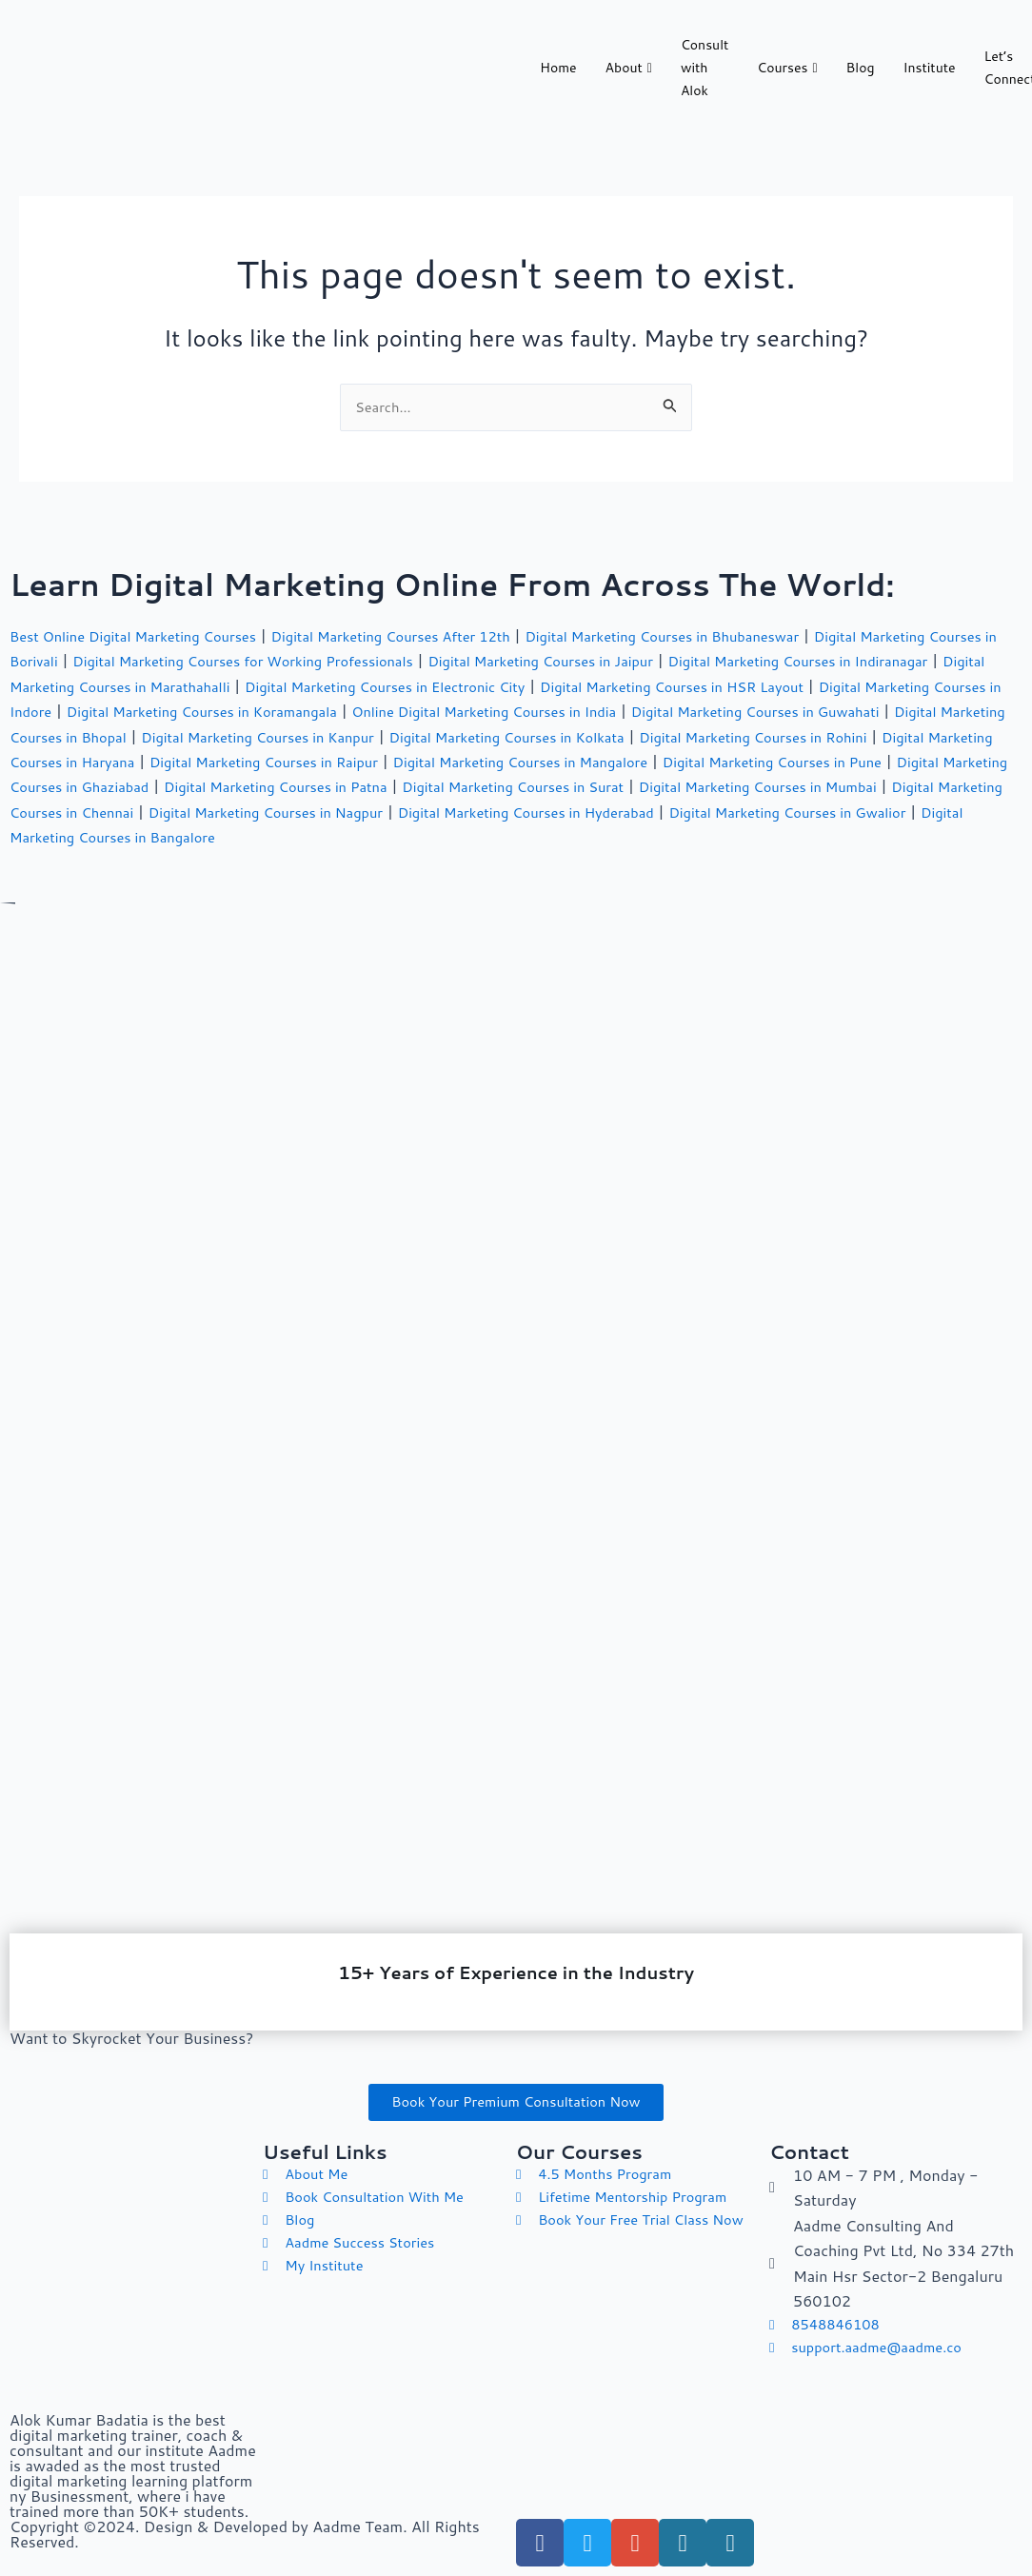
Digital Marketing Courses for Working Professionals (342, 657)
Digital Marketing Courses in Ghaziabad (572, 783)
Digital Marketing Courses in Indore (198, 707)
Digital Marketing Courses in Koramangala (486, 707)
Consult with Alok (704, 71)
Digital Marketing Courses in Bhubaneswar (722, 632)
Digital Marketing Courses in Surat (131, 808)
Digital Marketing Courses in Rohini (202, 757)
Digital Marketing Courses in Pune (298, 783)
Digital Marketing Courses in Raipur (746, 757)
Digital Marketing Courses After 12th (426, 632)
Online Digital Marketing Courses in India (794, 707)
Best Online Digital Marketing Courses (145, 632)
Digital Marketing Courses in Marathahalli (251, 682)
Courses (787, 70)
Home (558, 70)
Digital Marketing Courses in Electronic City (566, 682)
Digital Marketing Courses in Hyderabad (217, 832)
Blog (860, 70)
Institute (929, 70)
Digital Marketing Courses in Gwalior (503, 832)
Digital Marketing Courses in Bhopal (374, 732)
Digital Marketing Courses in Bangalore (786, 832)
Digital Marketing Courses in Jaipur (668, 657)
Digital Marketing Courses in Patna (850, 783)
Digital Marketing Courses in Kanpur (642, 732)
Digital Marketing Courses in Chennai (674, 808)
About (628, 70)
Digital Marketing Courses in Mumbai (398, 808)
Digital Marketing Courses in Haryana (474, 757)
